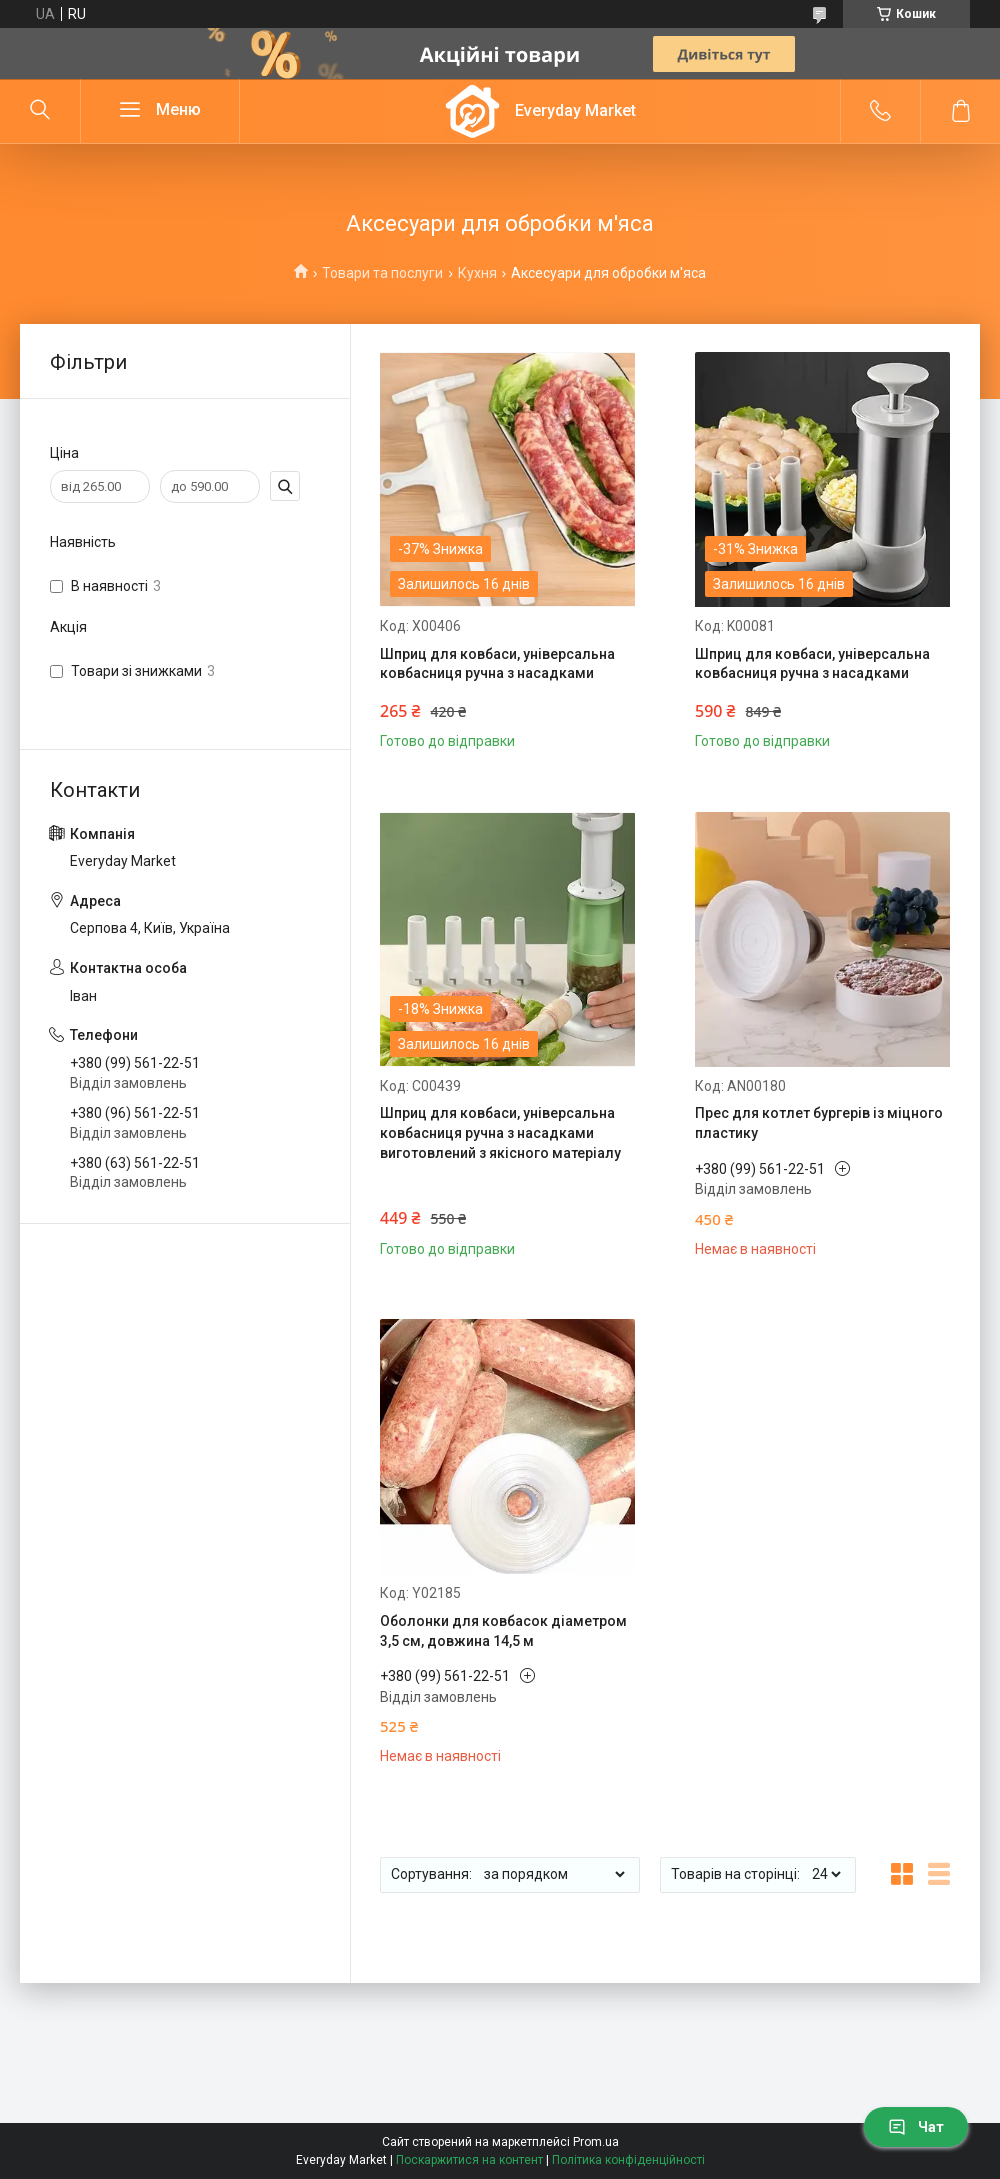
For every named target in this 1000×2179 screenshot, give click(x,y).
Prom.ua (596, 2142)
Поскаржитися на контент (469, 2160)
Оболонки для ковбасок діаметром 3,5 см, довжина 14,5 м (503, 1631)
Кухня (477, 273)
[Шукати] (40, 111)
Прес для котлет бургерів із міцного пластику (819, 1123)
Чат (916, 2127)
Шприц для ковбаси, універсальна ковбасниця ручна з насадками (497, 664)
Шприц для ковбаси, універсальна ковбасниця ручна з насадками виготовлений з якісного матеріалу (500, 1132)
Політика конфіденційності (628, 2160)
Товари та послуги (382, 273)
